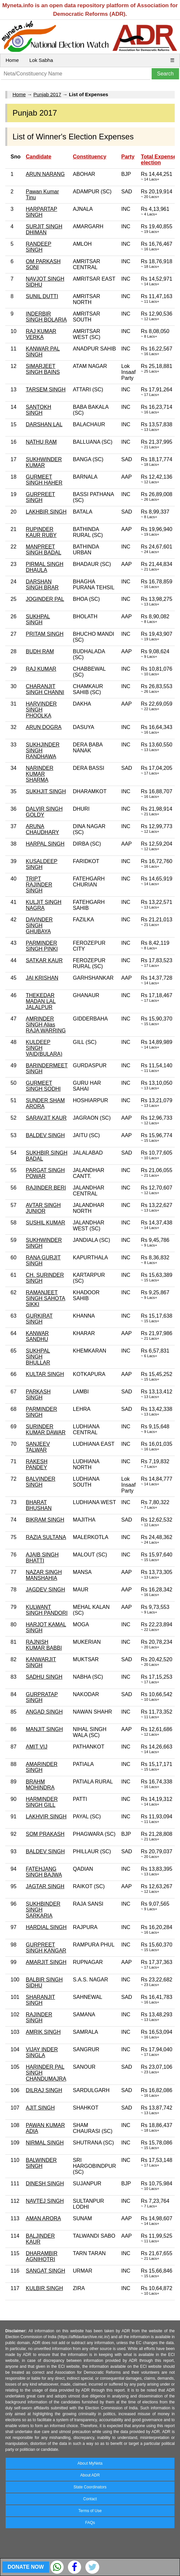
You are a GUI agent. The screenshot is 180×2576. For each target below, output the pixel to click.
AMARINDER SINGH (41, 1767)
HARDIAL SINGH (46, 1927)
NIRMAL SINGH (45, 2142)
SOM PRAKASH (45, 1834)
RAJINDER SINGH (39, 2017)
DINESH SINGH (45, 2183)
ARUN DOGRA (43, 727)
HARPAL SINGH (45, 844)
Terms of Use (90, 2510)
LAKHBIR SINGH (46, 512)
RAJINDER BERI (46, 1187)
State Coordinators (90, 2487)
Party (128, 156)
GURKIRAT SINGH (39, 1319)
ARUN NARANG (45, 174)
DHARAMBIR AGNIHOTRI (41, 2256)
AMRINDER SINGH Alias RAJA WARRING (46, 1024)
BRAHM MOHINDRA (40, 1784)
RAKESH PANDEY (36, 1464)
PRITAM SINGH (44, 634)
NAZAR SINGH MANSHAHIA (44, 1575)
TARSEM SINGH (46, 389)
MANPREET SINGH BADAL (43, 549)
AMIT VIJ (36, 1747)
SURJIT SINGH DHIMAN (44, 229)
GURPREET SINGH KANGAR (46, 1947)
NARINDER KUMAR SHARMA (39, 774)
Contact (90, 2499)
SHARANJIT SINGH (40, 2000)
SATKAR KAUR (44, 960)
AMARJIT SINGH (46, 1962)
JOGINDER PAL (45, 599)
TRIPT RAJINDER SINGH (39, 884)
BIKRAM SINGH (45, 1520)
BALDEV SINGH (45, 1135)
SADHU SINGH (44, 1677)
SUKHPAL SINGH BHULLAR (38, 1356)
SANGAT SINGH (45, 2271)
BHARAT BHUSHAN (38, 1505)
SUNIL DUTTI (42, 296)
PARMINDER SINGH (41, 1412)
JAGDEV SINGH (45, 1589)
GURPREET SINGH (40, 497)
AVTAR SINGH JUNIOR (43, 1208)
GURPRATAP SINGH (42, 1697)
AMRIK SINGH (43, 2032)
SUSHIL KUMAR (45, 1222)
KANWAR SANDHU (37, 1336)
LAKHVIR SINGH (46, 1816)
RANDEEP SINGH (38, 247)
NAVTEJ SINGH (45, 2201)
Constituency (89, 156)
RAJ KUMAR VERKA (41, 334)
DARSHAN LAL (44, 424)
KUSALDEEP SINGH (41, 864)
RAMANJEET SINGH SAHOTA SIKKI (45, 1298)
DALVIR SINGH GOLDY (44, 812)
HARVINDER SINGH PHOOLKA (41, 709)
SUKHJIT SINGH (46, 791)
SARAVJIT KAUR (46, 1118)
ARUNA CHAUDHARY (42, 829)
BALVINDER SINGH (40, 1482)
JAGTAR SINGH (45, 1886)
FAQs (90, 2522)
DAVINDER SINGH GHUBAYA (39, 925)
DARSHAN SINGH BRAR (42, 584)
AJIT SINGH (40, 2108)
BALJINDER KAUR (40, 2239)
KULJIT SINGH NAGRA (43, 905)
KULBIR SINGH (44, 2288)
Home (12, 60)
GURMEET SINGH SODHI (43, 1086)
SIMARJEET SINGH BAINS (43, 369)
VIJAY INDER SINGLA (42, 2052)
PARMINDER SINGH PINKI (42, 946)
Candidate (38, 156)
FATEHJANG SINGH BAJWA (44, 1872)
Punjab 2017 (47, 94)
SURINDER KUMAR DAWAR (46, 1429)
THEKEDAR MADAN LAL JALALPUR (41, 1001)
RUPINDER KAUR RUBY (41, 532)
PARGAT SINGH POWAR (45, 1173)
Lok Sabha (41, 60)
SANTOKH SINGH (38, 410)
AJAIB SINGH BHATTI (42, 1557)
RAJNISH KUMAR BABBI (44, 1645)
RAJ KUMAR (41, 669)
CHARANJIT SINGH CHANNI (45, 689)
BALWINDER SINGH (41, 2163)
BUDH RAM (40, 651)
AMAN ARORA (43, 2218)
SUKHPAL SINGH (38, 619)
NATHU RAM (41, 442)
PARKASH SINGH (38, 1394)
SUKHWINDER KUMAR (44, 462)
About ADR (90, 2475)
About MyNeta (90, 2463)
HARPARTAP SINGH (41, 212)
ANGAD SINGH (44, 1712)
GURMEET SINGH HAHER (44, 480)
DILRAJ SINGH (44, 2090)
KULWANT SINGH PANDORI (47, 1610)
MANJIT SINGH (44, 1729)
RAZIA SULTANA (46, 1537)
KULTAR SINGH (45, 1374)
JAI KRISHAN (42, 978)
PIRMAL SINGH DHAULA (44, 567)
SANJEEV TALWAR (38, 1447)
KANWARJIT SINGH (41, 1662)
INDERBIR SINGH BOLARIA (46, 316)
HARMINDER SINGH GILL (42, 1802)
